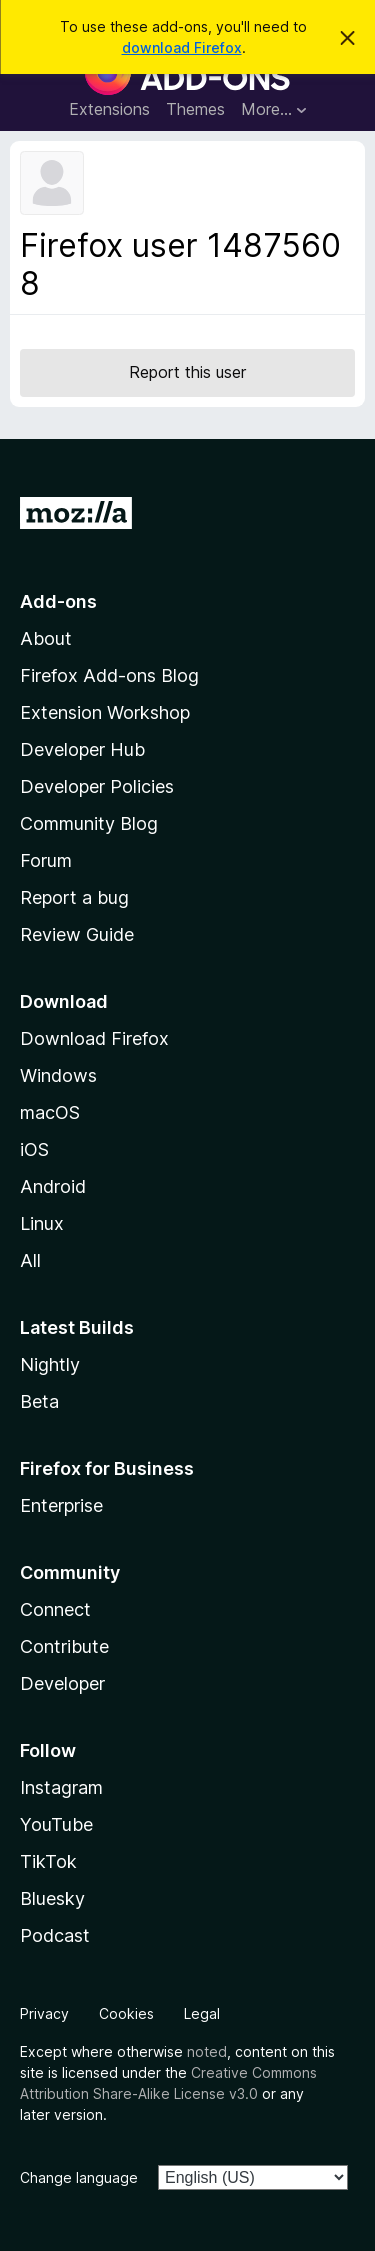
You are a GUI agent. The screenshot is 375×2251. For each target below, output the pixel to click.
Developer (62, 1683)
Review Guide (77, 934)
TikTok (48, 1861)
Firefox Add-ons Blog (109, 675)
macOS (50, 1112)
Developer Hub (82, 749)
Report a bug (74, 897)
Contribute (64, 1646)
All (30, 1260)
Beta (39, 1401)
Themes (195, 109)
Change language (79, 2177)
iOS (34, 1149)
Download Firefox (94, 1038)
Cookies (126, 2013)
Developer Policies (97, 786)
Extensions (109, 109)
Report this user (187, 372)
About (46, 638)
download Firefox (182, 47)
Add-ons (58, 601)
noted (207, 2051)
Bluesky (52, 1898)
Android (53, 1186)
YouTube (56, 1824)
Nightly (50, 1364)
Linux (42, 1223)
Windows (58, 1075)
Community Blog (89, 823)
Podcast (55, 1935)
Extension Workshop (105, 712)
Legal (202, 2013)
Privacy (44, 2013)
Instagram (61, 1787)
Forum (46, 860)
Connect (55, 1609)
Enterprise (61, 1505)
